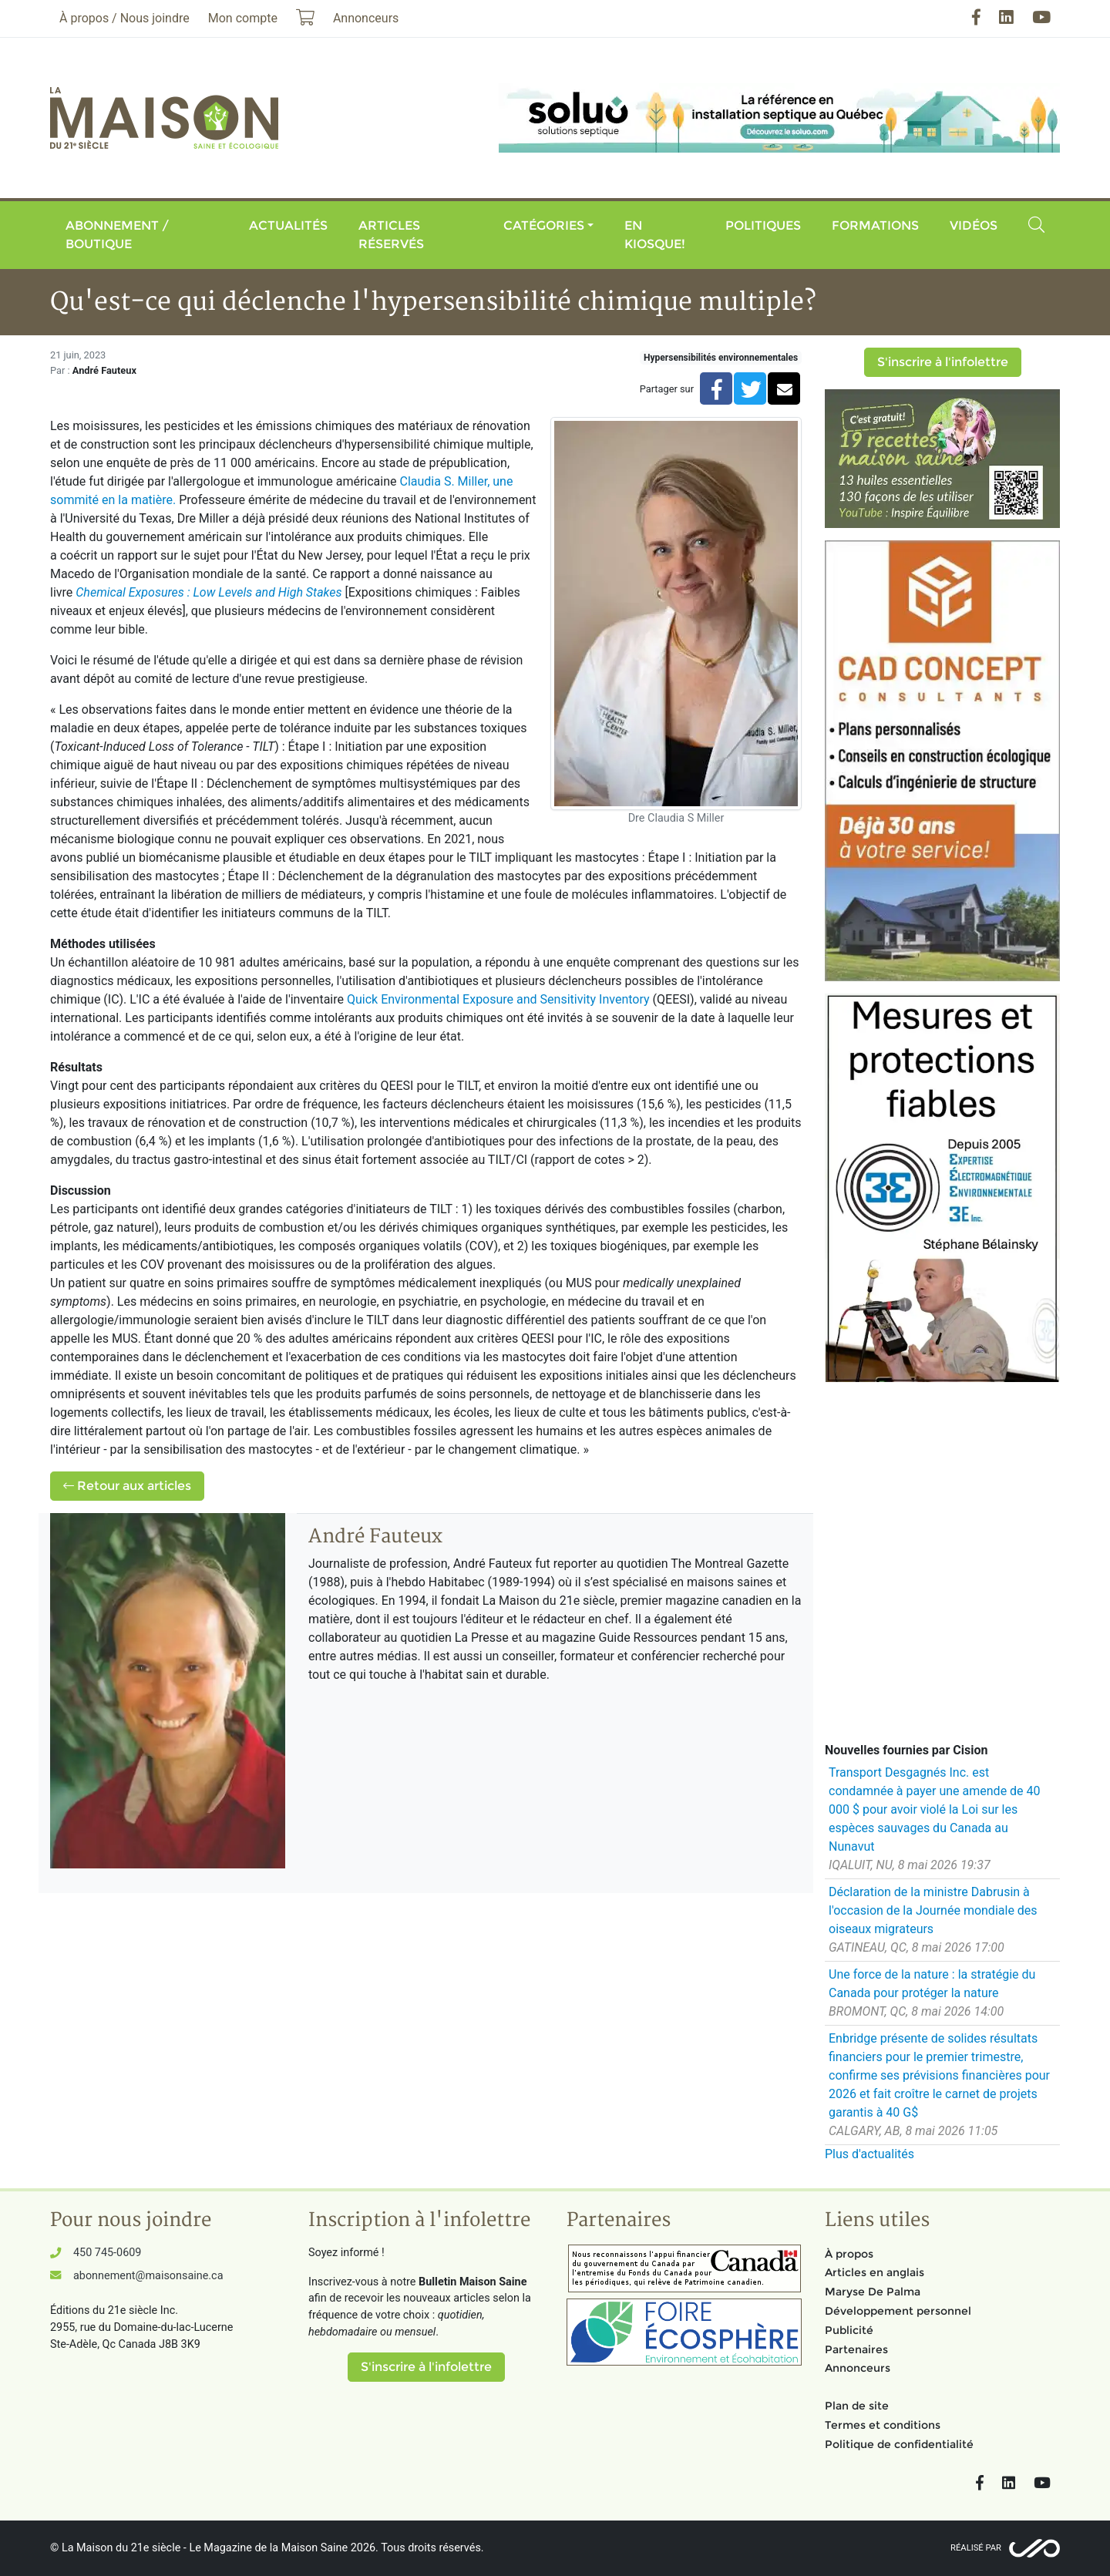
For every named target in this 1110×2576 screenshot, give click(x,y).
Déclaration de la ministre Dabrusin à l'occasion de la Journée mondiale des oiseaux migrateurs (933, 1910)
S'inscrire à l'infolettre (942, 362)
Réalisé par (975, 2548)
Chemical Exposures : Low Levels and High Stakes (208, 592)
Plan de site (857, 2406)
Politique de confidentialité (899, 2444)
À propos (849, 2254)
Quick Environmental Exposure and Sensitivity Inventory (498, 999)
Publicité (849, 2330)
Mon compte (243, 18)
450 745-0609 (107, 2252)
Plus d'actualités (869, 2154)
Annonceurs (857, 2368)
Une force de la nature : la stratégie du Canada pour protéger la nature (932, 1983)
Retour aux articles (127, 1485)
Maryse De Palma (872, 2292)
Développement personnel (898, 2311)
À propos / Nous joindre (124, 18)
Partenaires (856, 2349)
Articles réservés (391, 234)
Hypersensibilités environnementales (721, 357)
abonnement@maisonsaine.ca (148, 2275)
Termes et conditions (882, 2425)
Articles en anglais (874, 2272)
